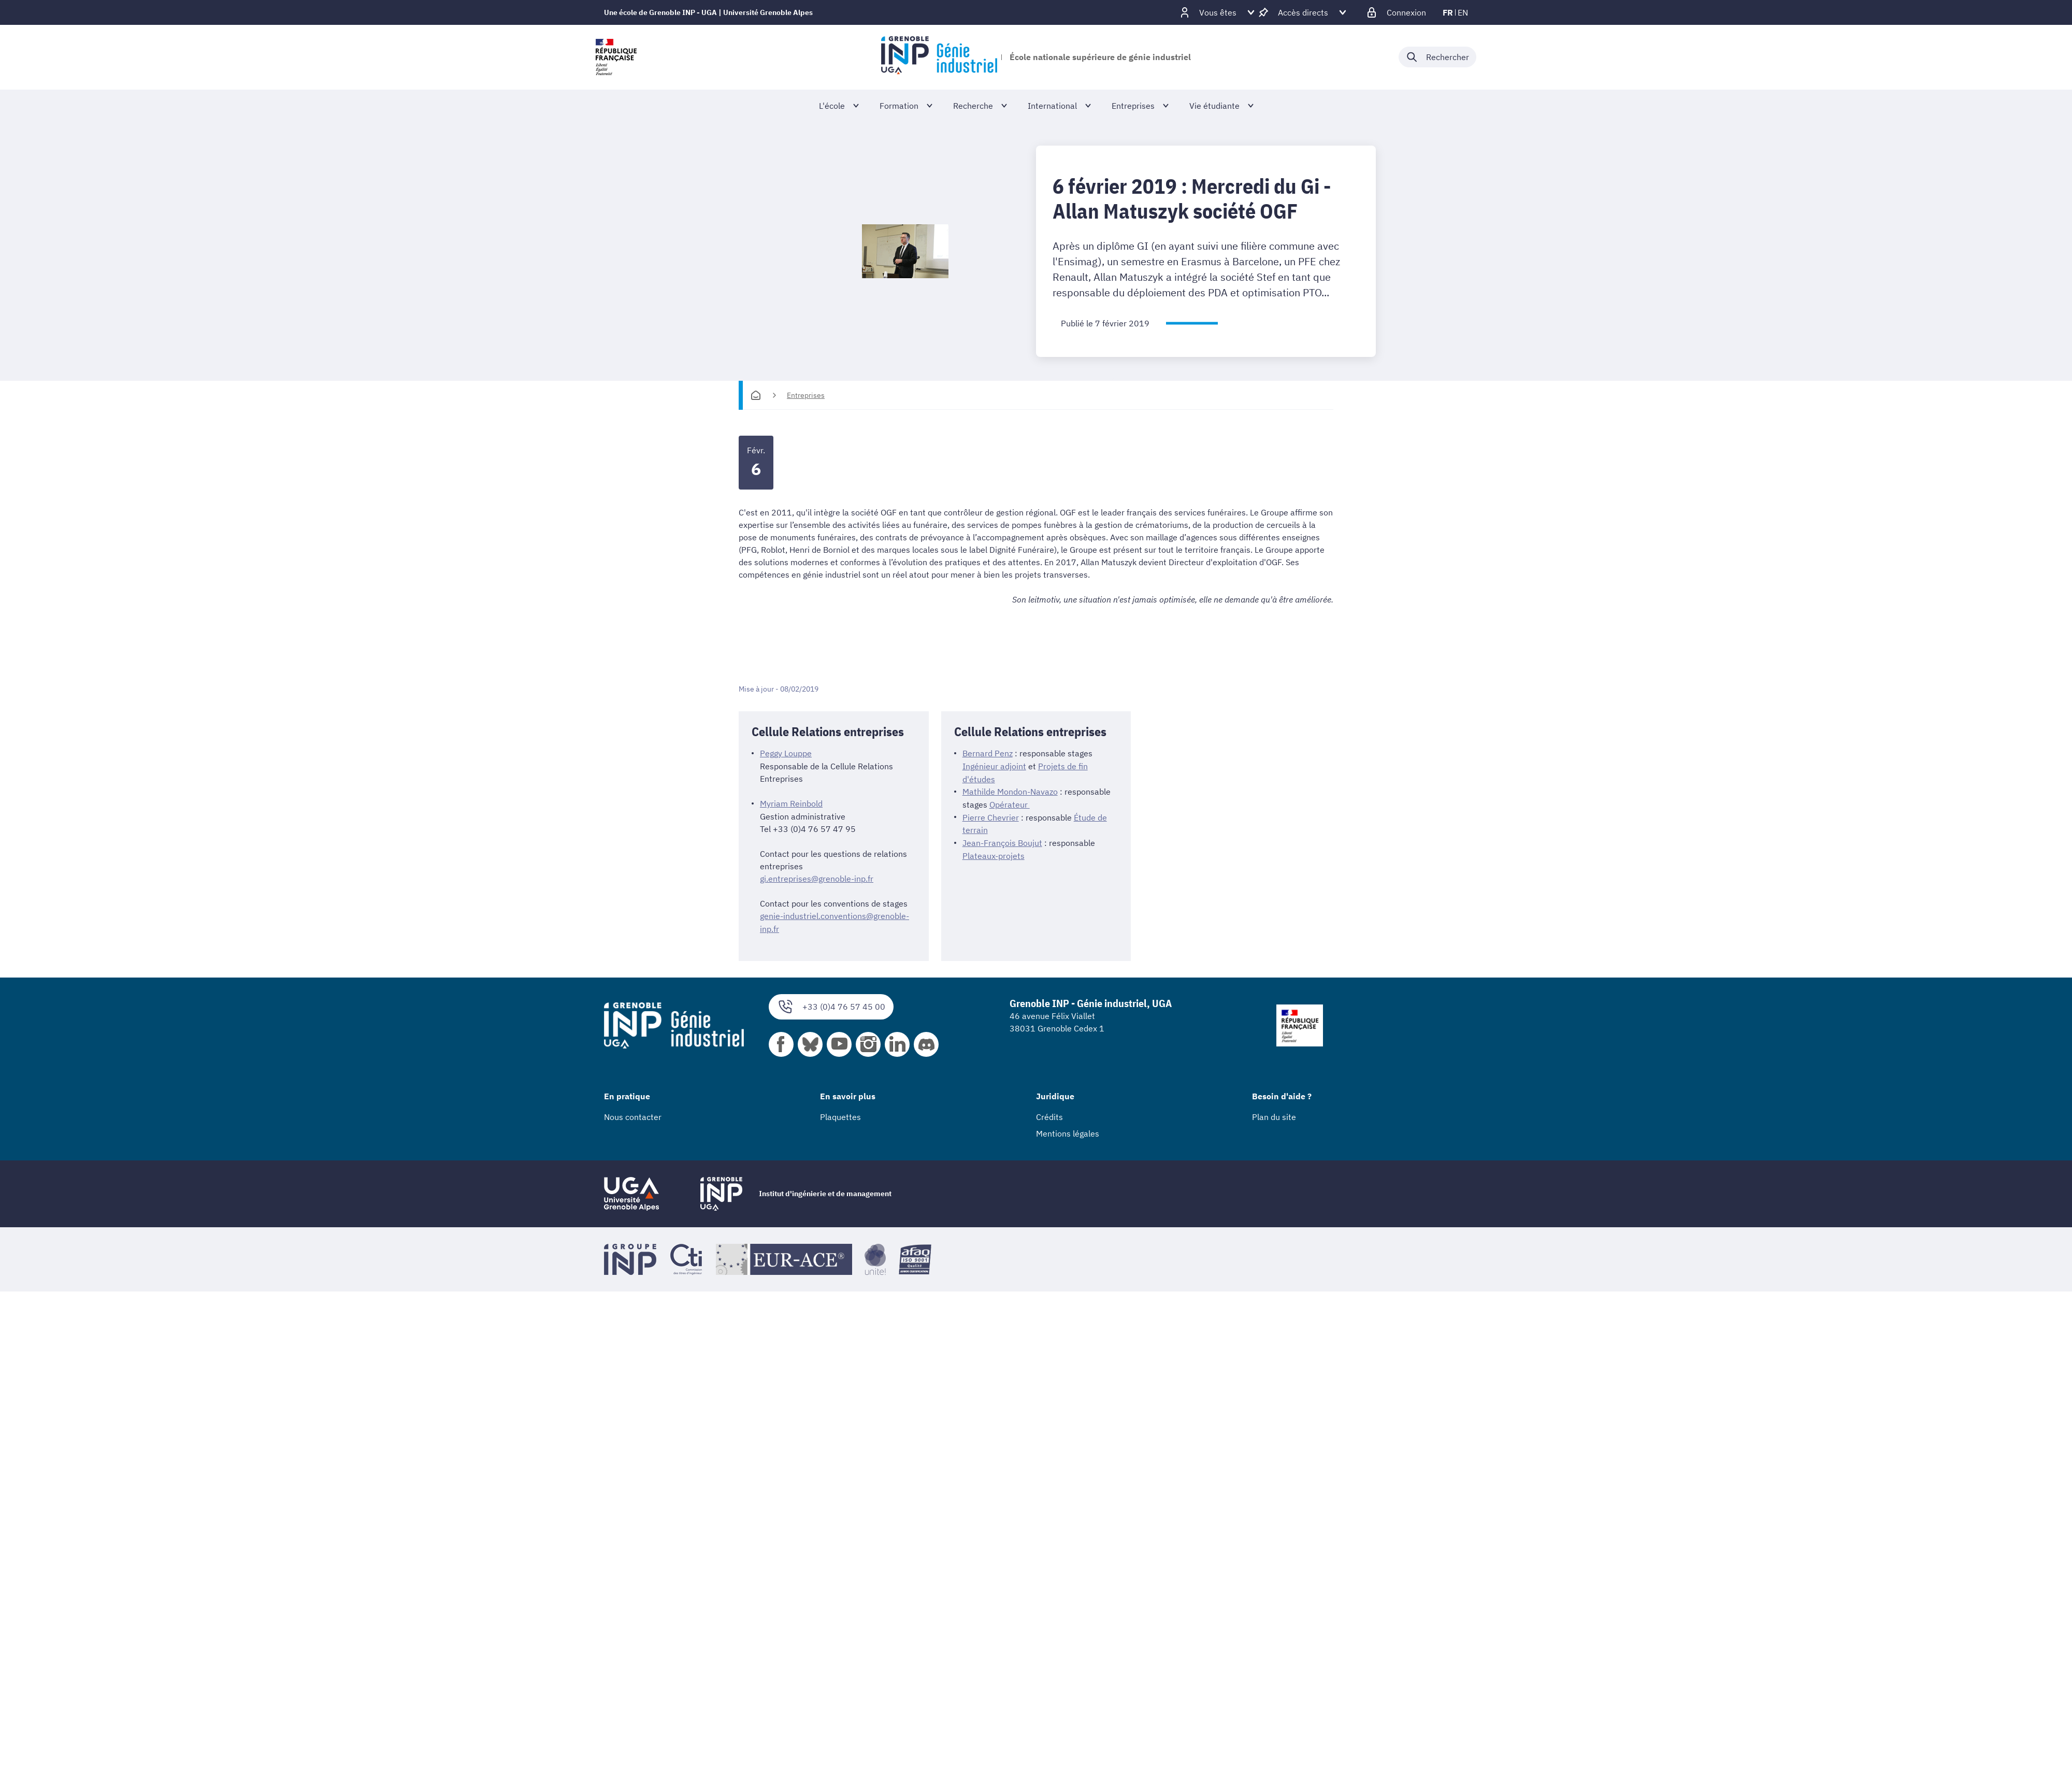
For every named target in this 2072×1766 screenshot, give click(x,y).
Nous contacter (632, 1115)
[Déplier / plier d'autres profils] (1217, 12)
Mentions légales (1067, 1131)
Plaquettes (840, 1115)
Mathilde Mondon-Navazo (1010, 790)
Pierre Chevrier (990, 815)
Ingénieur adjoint (994, 765)
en (1463, 12)
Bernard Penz (987, 753)
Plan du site (1274, 1115)
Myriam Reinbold (791, 803)
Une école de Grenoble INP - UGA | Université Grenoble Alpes (708, 12)
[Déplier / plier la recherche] (1437, 57)
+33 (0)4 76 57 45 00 (831, 1004)
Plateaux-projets (993, 853)
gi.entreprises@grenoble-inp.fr (816, 877)
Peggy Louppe (786, 753)
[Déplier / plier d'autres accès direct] (1303, 12)
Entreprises (806, 395)
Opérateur (1009, 803)
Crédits (1049, 1115)
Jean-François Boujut (1002, 840)
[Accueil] (756, 395)
